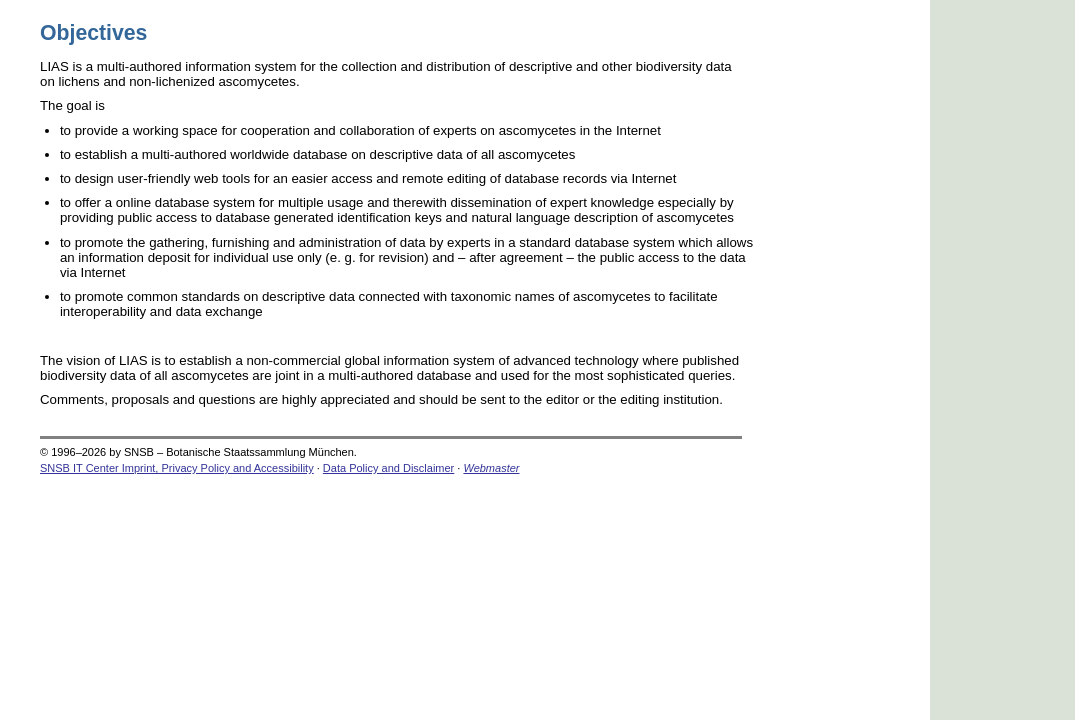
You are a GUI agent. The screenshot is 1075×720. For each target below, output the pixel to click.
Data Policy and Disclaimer (388, 468)
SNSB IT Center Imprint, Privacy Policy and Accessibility (177, 468)
